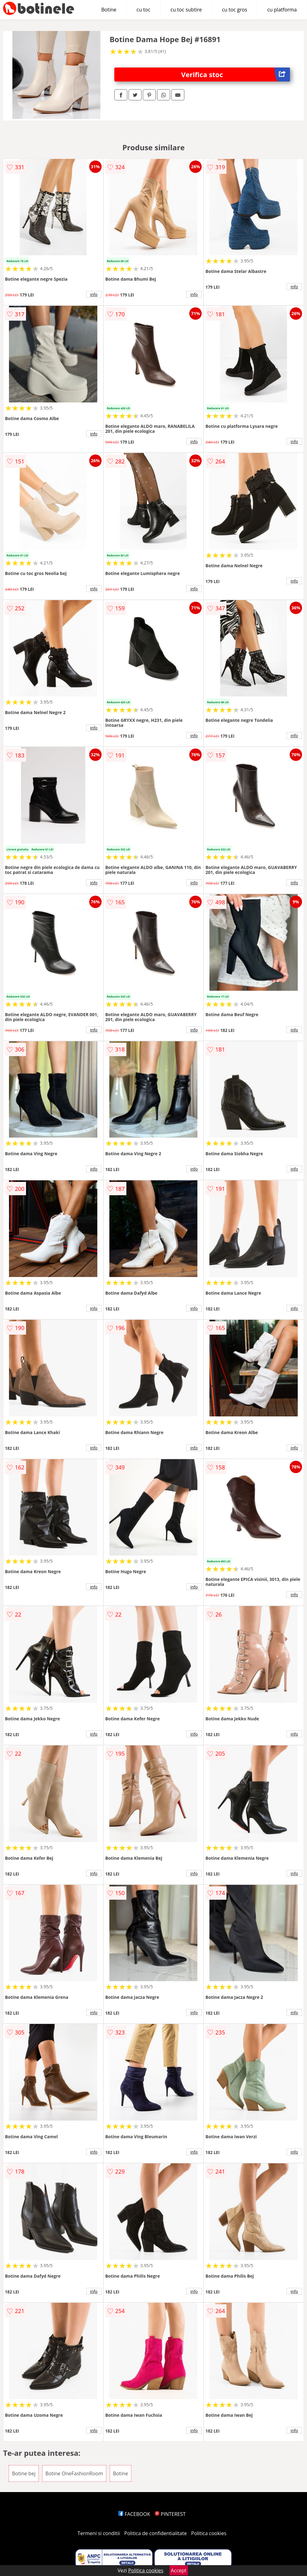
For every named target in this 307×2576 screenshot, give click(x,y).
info (94, 294)
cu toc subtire (186, 9)
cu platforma (282, 9)
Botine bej (23, 2473)
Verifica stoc (235, 74)
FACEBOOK (134, 2514)
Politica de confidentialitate (155, 2533)
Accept (178, 2570)
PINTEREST (170, 2514)
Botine (108, 9)
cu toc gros (234, 9)
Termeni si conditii (98, 2533)
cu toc (144, 9)
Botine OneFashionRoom (74, 2473)
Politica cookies (208, 2533)
